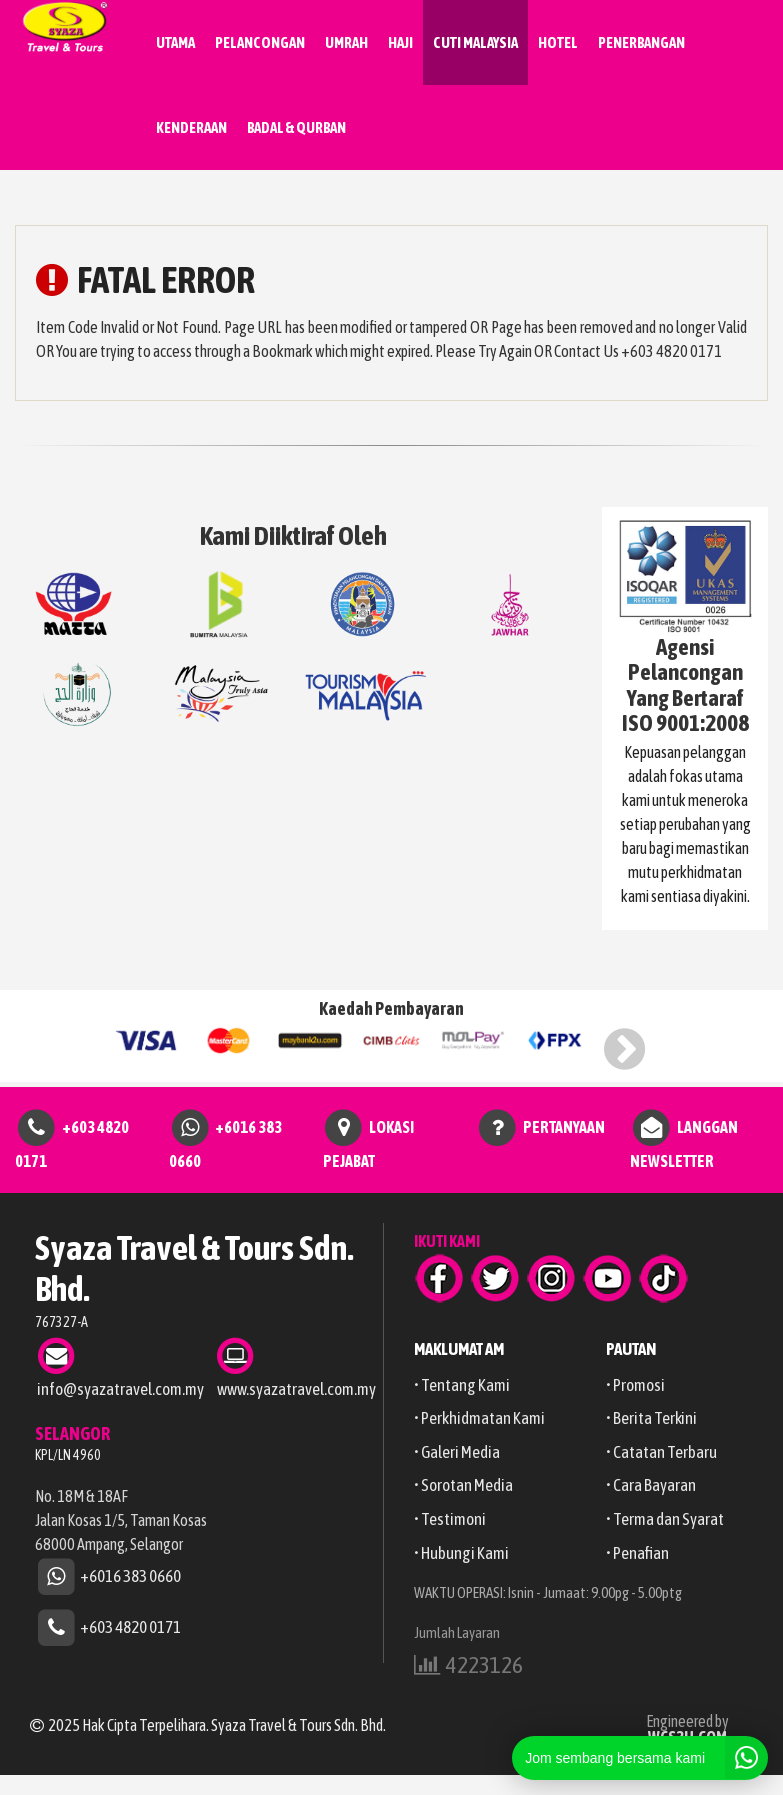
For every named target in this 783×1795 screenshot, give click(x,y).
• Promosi (635, 1385)
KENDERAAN (191, 127)
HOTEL (558, 42)
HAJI (400, 42)
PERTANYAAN (564, 1126)
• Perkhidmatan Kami (479, 1418)
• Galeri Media (457, 1452)
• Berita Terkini (651, 1418)
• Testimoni (450, 1519)
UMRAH (346, 42)
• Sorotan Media (463, 1485)
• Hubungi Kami (461, 1553)
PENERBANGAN (641, 42)
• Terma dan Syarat (665, 1519)
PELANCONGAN (260, 42)
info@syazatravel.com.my (120, 1389)
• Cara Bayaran (651, 1485)
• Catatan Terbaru (661, 1452)
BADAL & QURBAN (296, 127)
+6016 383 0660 (130, 1576)
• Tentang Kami (462, 1385)
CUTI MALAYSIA (475, 42)
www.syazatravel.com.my (296, 1389)
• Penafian (637, 1553)
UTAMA (175, 42)
